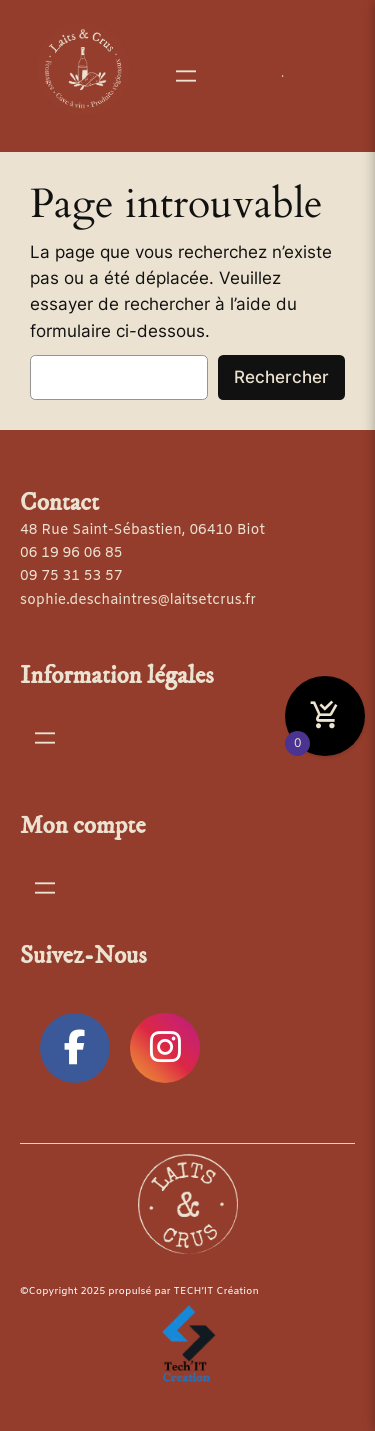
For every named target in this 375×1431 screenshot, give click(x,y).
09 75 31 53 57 (71, 576)
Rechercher (281, 377)
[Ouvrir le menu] (186, 76)
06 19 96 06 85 (71, 553)
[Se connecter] (283, 76)
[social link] (75, 1048)
